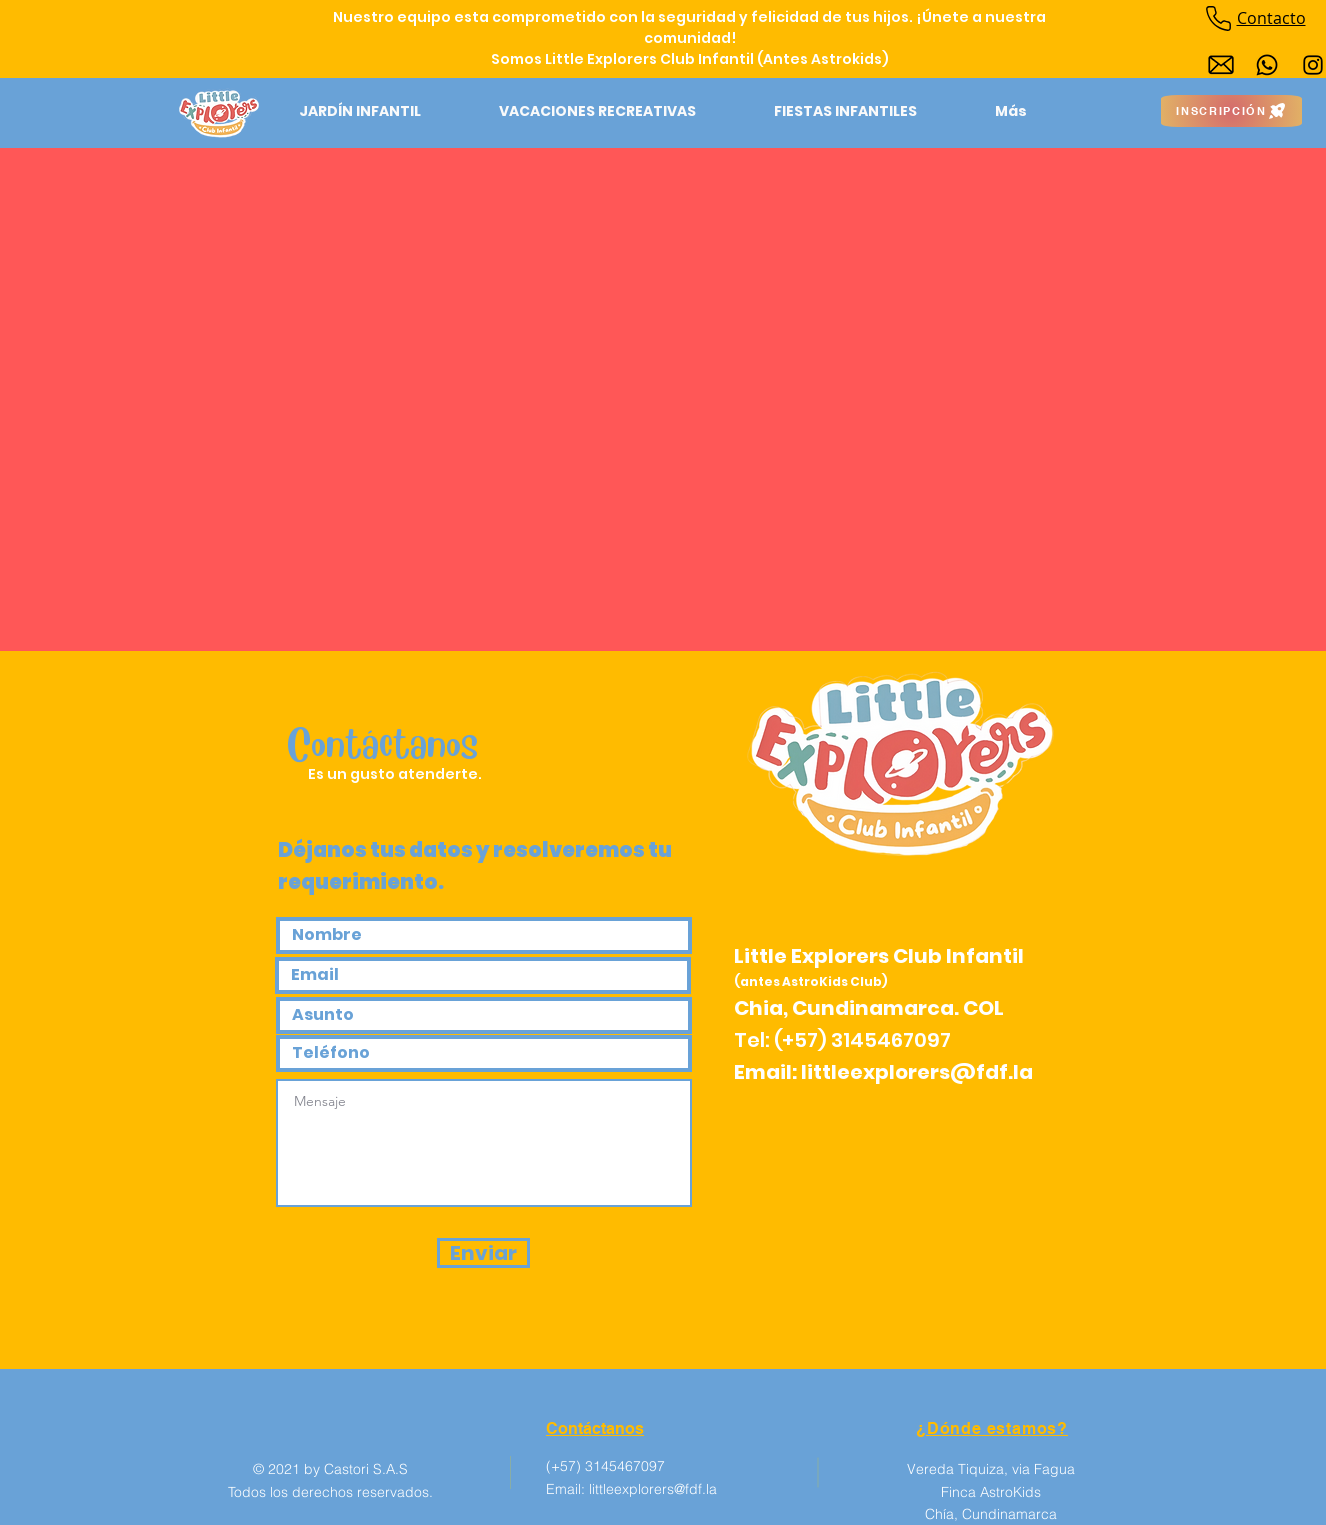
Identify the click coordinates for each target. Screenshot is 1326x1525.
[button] (359, 111)
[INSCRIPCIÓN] (1231, 111)
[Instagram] (1313, 65)
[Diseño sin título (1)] (1221, 65)
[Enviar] (483, 1253)
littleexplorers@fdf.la (917, 1072)
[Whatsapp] (1267, 65)
